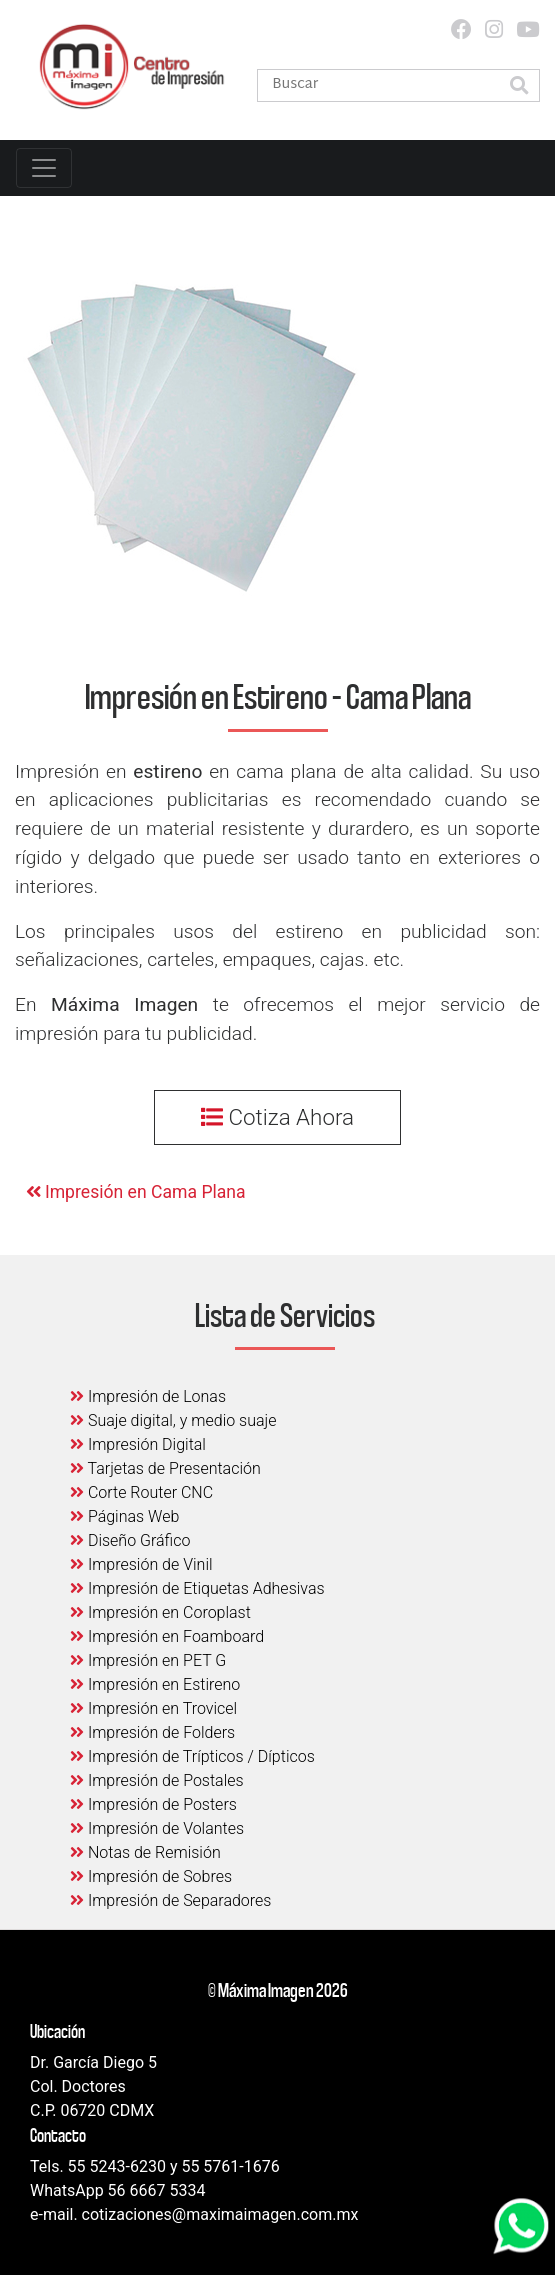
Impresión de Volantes (157, 1828)
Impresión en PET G (148, 1660)
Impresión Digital (138, 1444)
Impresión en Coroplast (160, 1612)
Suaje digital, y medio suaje (173, 1420)
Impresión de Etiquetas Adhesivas (197, 1588)
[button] (519, 86)
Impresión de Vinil (141, 1564)
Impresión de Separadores (170, 1900)
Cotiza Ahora (277, 1117)
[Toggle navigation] (44, 168)
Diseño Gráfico (130, 1540)
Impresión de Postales (157, 1780)
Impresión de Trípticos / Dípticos (192, 1756)
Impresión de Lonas (148, 1396)
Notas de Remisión (145, 1852)
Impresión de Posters (153, 1804)
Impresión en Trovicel (153, 1708)
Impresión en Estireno (155, 1684)
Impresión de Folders (152, 1732)
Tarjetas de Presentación (165, 1468)
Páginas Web (124, 1516)
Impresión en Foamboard (167, 1636)
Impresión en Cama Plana (136, 1192)
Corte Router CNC (141, 1492)
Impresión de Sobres (151, 1876)
